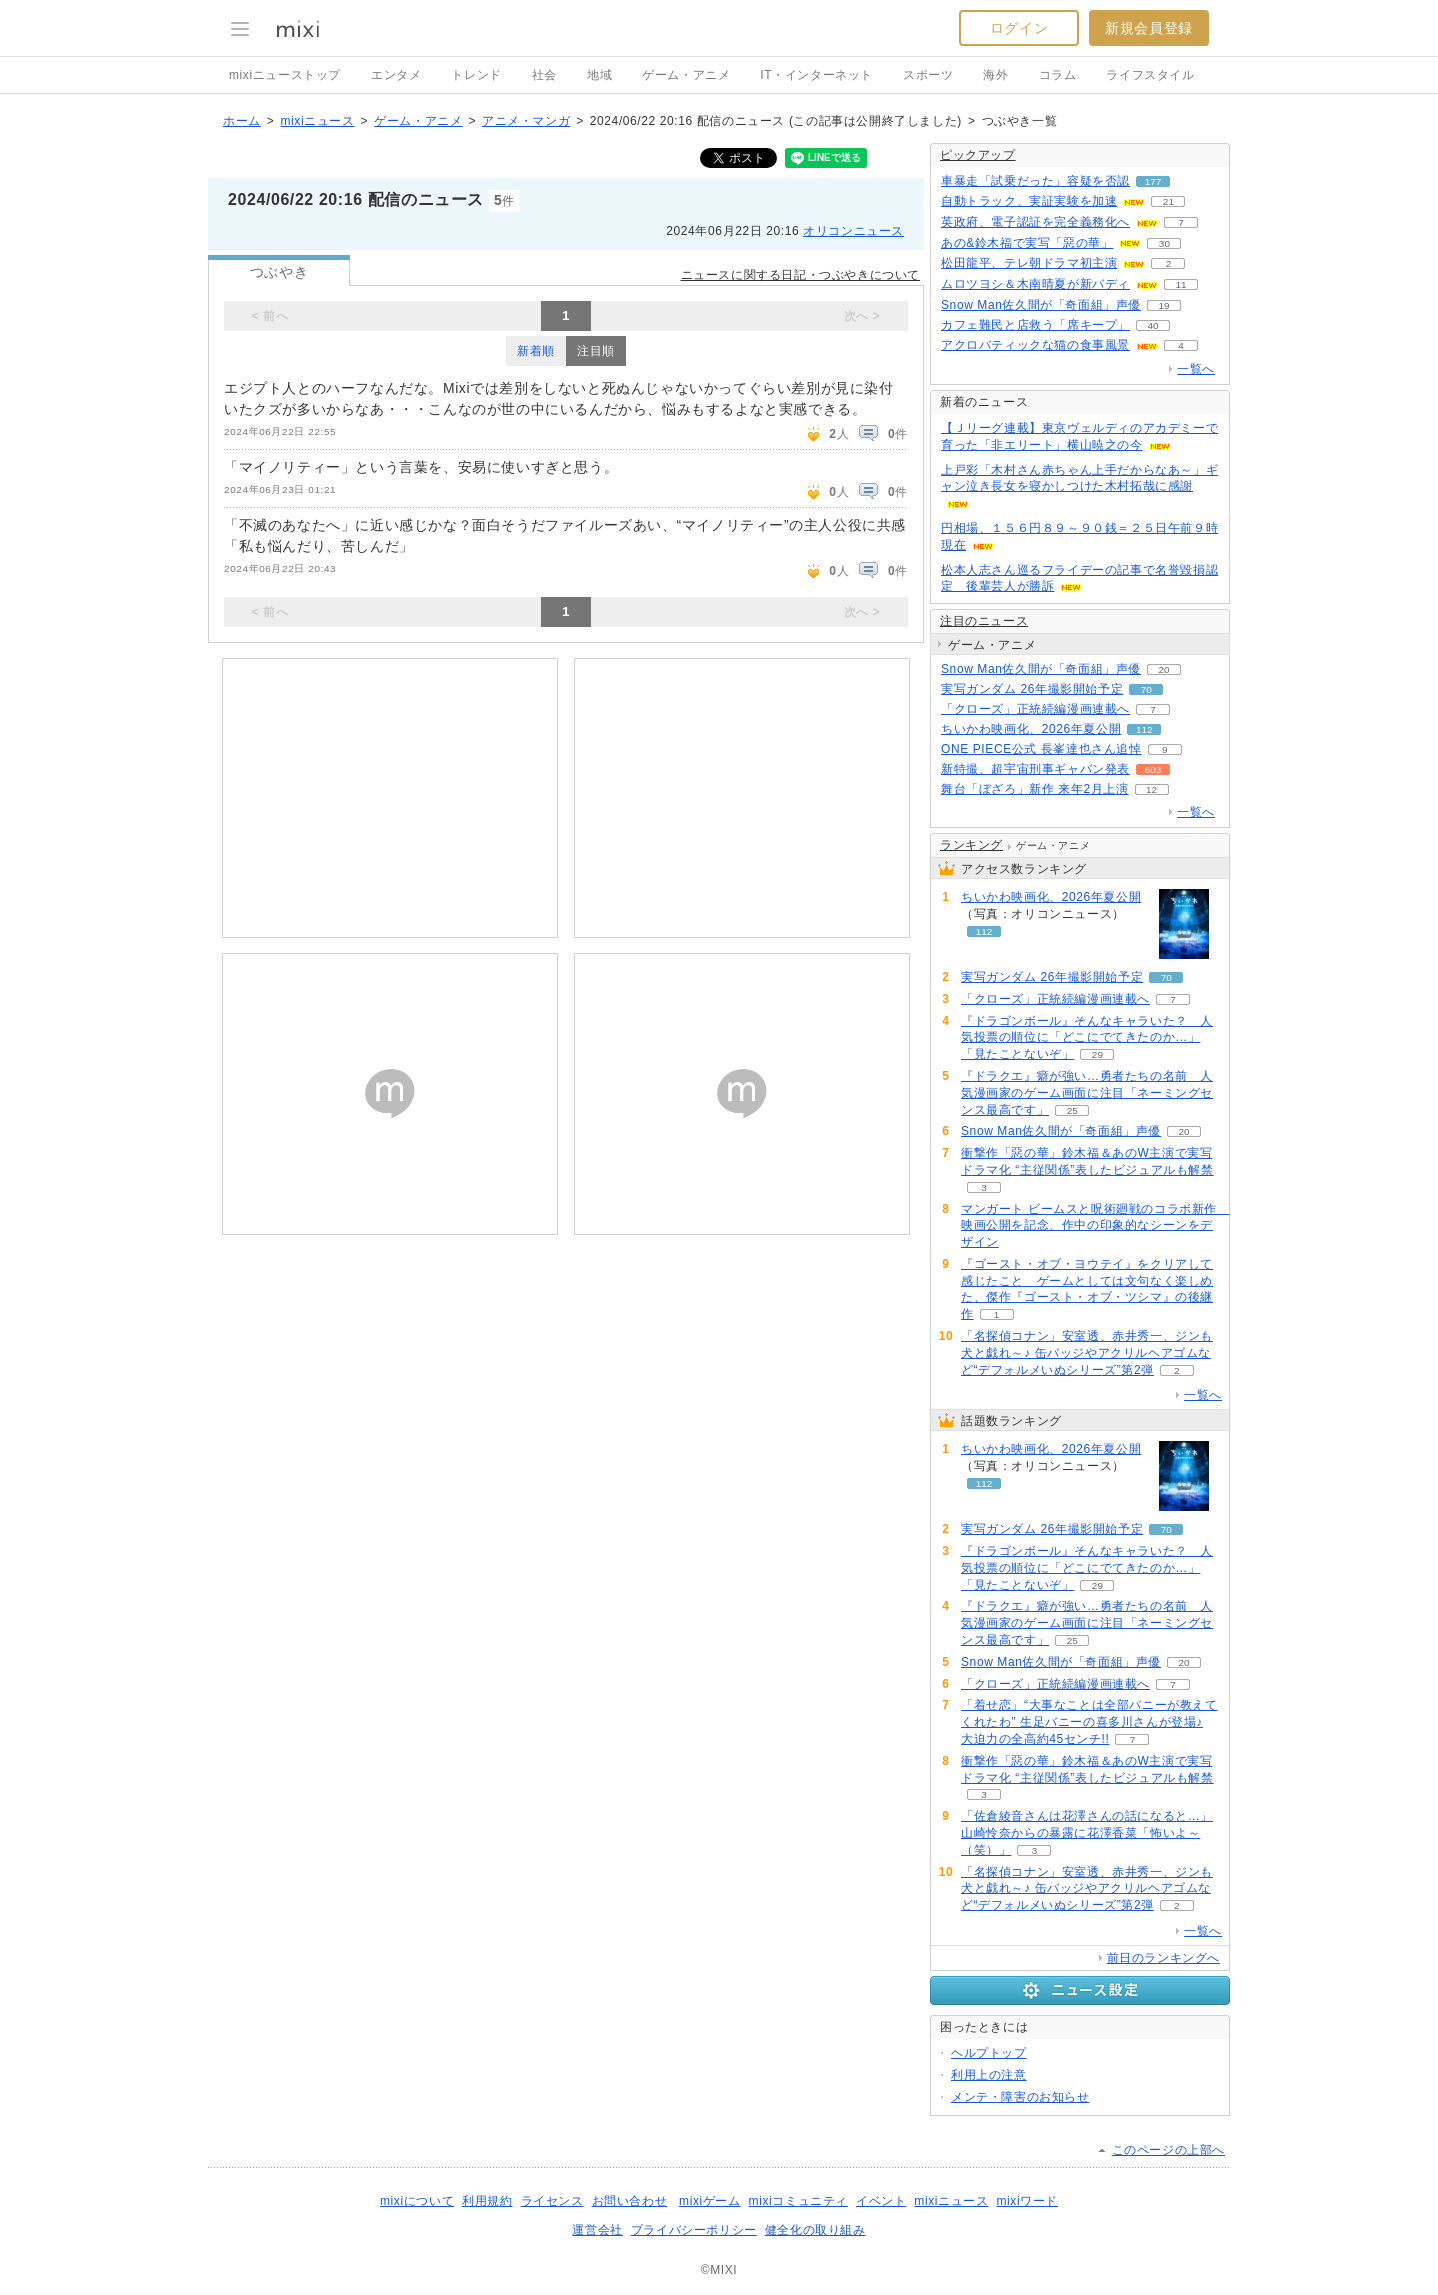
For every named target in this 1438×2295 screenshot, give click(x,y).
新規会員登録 (1149, 28)
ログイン (1019, 28)
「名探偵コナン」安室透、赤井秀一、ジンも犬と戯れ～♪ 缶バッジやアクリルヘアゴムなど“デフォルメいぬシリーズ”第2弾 (1087, 1353)
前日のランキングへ (1163, 1958)
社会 (544, 75)
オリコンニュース (853, 231)
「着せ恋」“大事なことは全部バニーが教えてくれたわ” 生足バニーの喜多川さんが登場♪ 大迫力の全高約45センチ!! (1089, 1722)
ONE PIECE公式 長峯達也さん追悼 (1041, 749)
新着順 (536, 351)
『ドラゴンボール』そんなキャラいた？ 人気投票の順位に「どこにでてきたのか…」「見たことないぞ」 (1087, 1038)
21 (1168, 201)
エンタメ (396, 75)
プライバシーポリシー (694, 2230)
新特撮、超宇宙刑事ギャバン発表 (1035, 769)
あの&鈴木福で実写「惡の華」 (1027, 243)
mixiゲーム (710, 2201)
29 (1097, 1054)
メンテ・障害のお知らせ (1020, 2097)
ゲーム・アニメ (686, 75)
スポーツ (928, 75)
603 (1153, 769)
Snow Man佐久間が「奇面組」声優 (1041, 305)
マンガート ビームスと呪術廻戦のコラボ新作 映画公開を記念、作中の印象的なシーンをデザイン (1095, 1226)
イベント (881, 2201)
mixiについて (417, 2201)
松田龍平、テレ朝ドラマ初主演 (1029, 263)
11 (1180, 284)
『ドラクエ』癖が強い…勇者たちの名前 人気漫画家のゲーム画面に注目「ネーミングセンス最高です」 (1087, 1093)
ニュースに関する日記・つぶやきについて (800, 275)
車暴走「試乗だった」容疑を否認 (1035, 181)
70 (1146, 689)
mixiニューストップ (285, 75)
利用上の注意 (989, 2075)
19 (1164, 305)
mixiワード (1027, 2201)
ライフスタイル (1150, 75)
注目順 (596, 351)
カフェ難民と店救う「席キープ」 (1035, 325)
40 (1152, 325)
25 (1072, 1110)
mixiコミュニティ (798, 2201)
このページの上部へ (1168, 2150)
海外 (995, 75)
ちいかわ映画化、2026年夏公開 (1031, 729)
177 (1153, 181)
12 (1151, 789)
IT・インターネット (816, 75)
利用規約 (487, 2201)
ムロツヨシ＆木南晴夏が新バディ (1035, 284)
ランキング (971, 845)
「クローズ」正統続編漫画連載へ (1035, 709)
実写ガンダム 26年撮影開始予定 (1032, 689)
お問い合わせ (630, 2201)
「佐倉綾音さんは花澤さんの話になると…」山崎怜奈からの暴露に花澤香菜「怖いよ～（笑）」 (1087, 1833)
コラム (1058, 75)
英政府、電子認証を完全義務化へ (1035, 222)
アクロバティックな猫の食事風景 (1035, 345)
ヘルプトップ (989, 2053)
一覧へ (1196, 369)
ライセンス (552, 2201)
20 (1164, 669)
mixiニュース (317, 121)
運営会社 (597, 2230)
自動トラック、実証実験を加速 (1029, 201)
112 (1144, 729)
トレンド (476, 75)
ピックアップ (978, 155)
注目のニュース (984, 621)
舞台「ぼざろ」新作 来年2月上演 (1035, 789)
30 (1164, 243)
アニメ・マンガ (526, 121)
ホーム (242, 121)
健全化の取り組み (815, 2230)
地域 (599, 75)
